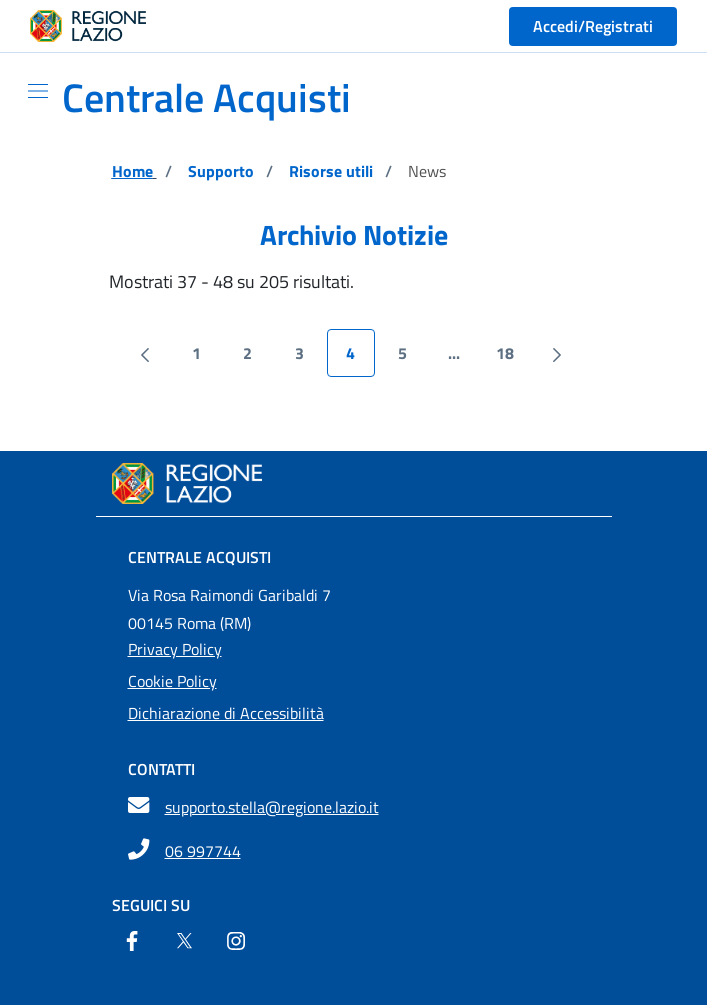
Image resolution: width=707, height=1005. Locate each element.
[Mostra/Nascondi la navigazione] (30, 91)
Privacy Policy (175, 649)
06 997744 (203, 851)
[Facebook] (132, 943)
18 (512, 358)
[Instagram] (236, 943)
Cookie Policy (172, 681)
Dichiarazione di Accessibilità (226, 713)
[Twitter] (184, 943)
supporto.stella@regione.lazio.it (272, 807)
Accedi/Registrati (593, 26)
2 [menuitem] (257, 358)
